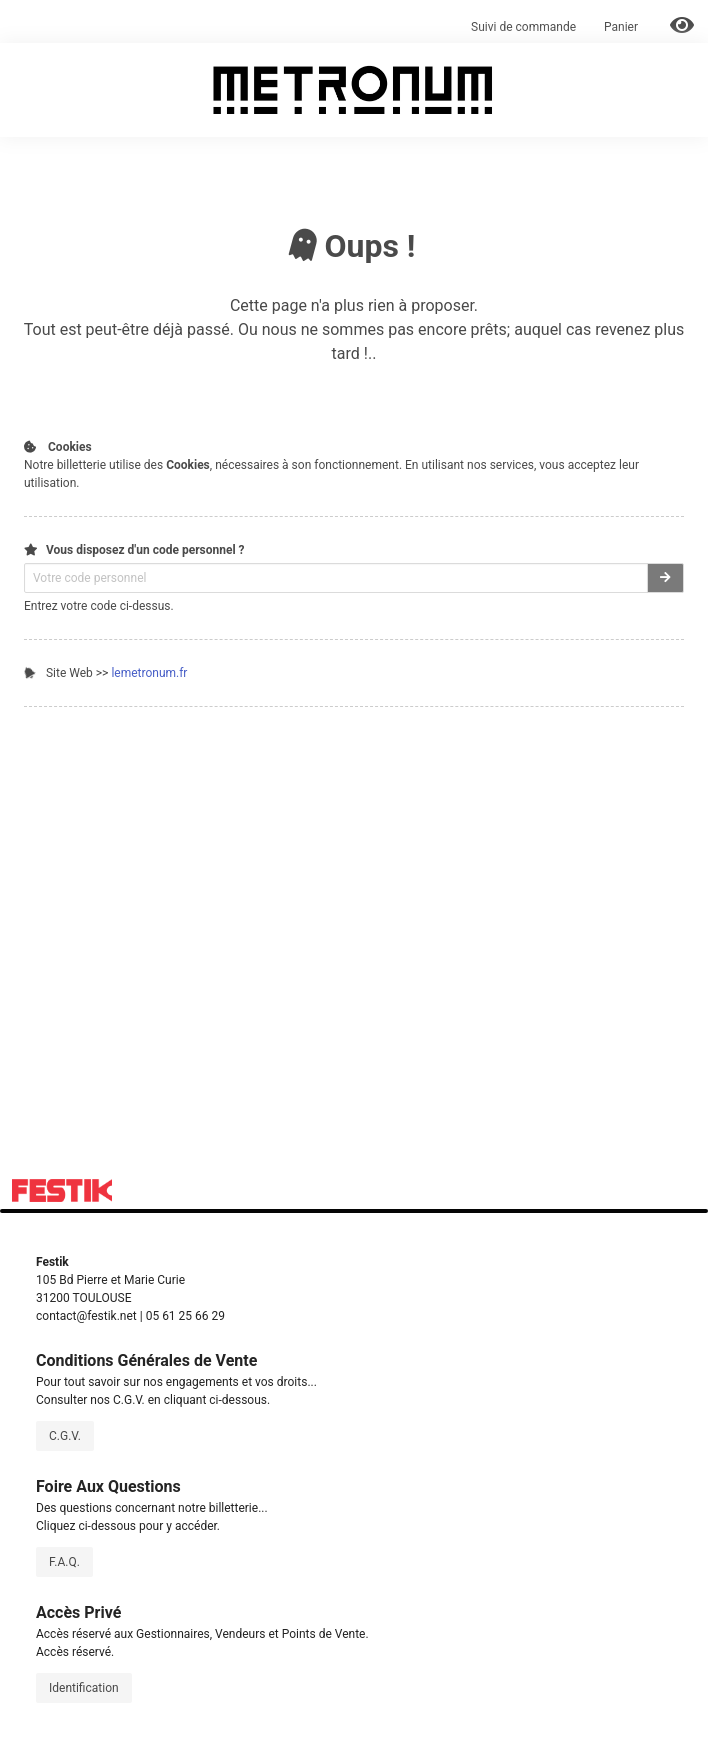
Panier (622, 27)
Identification (84, 1688)
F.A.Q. (64, 1562)
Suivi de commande (523, 27)
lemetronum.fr (149, 673)
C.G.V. (65, 1436)
